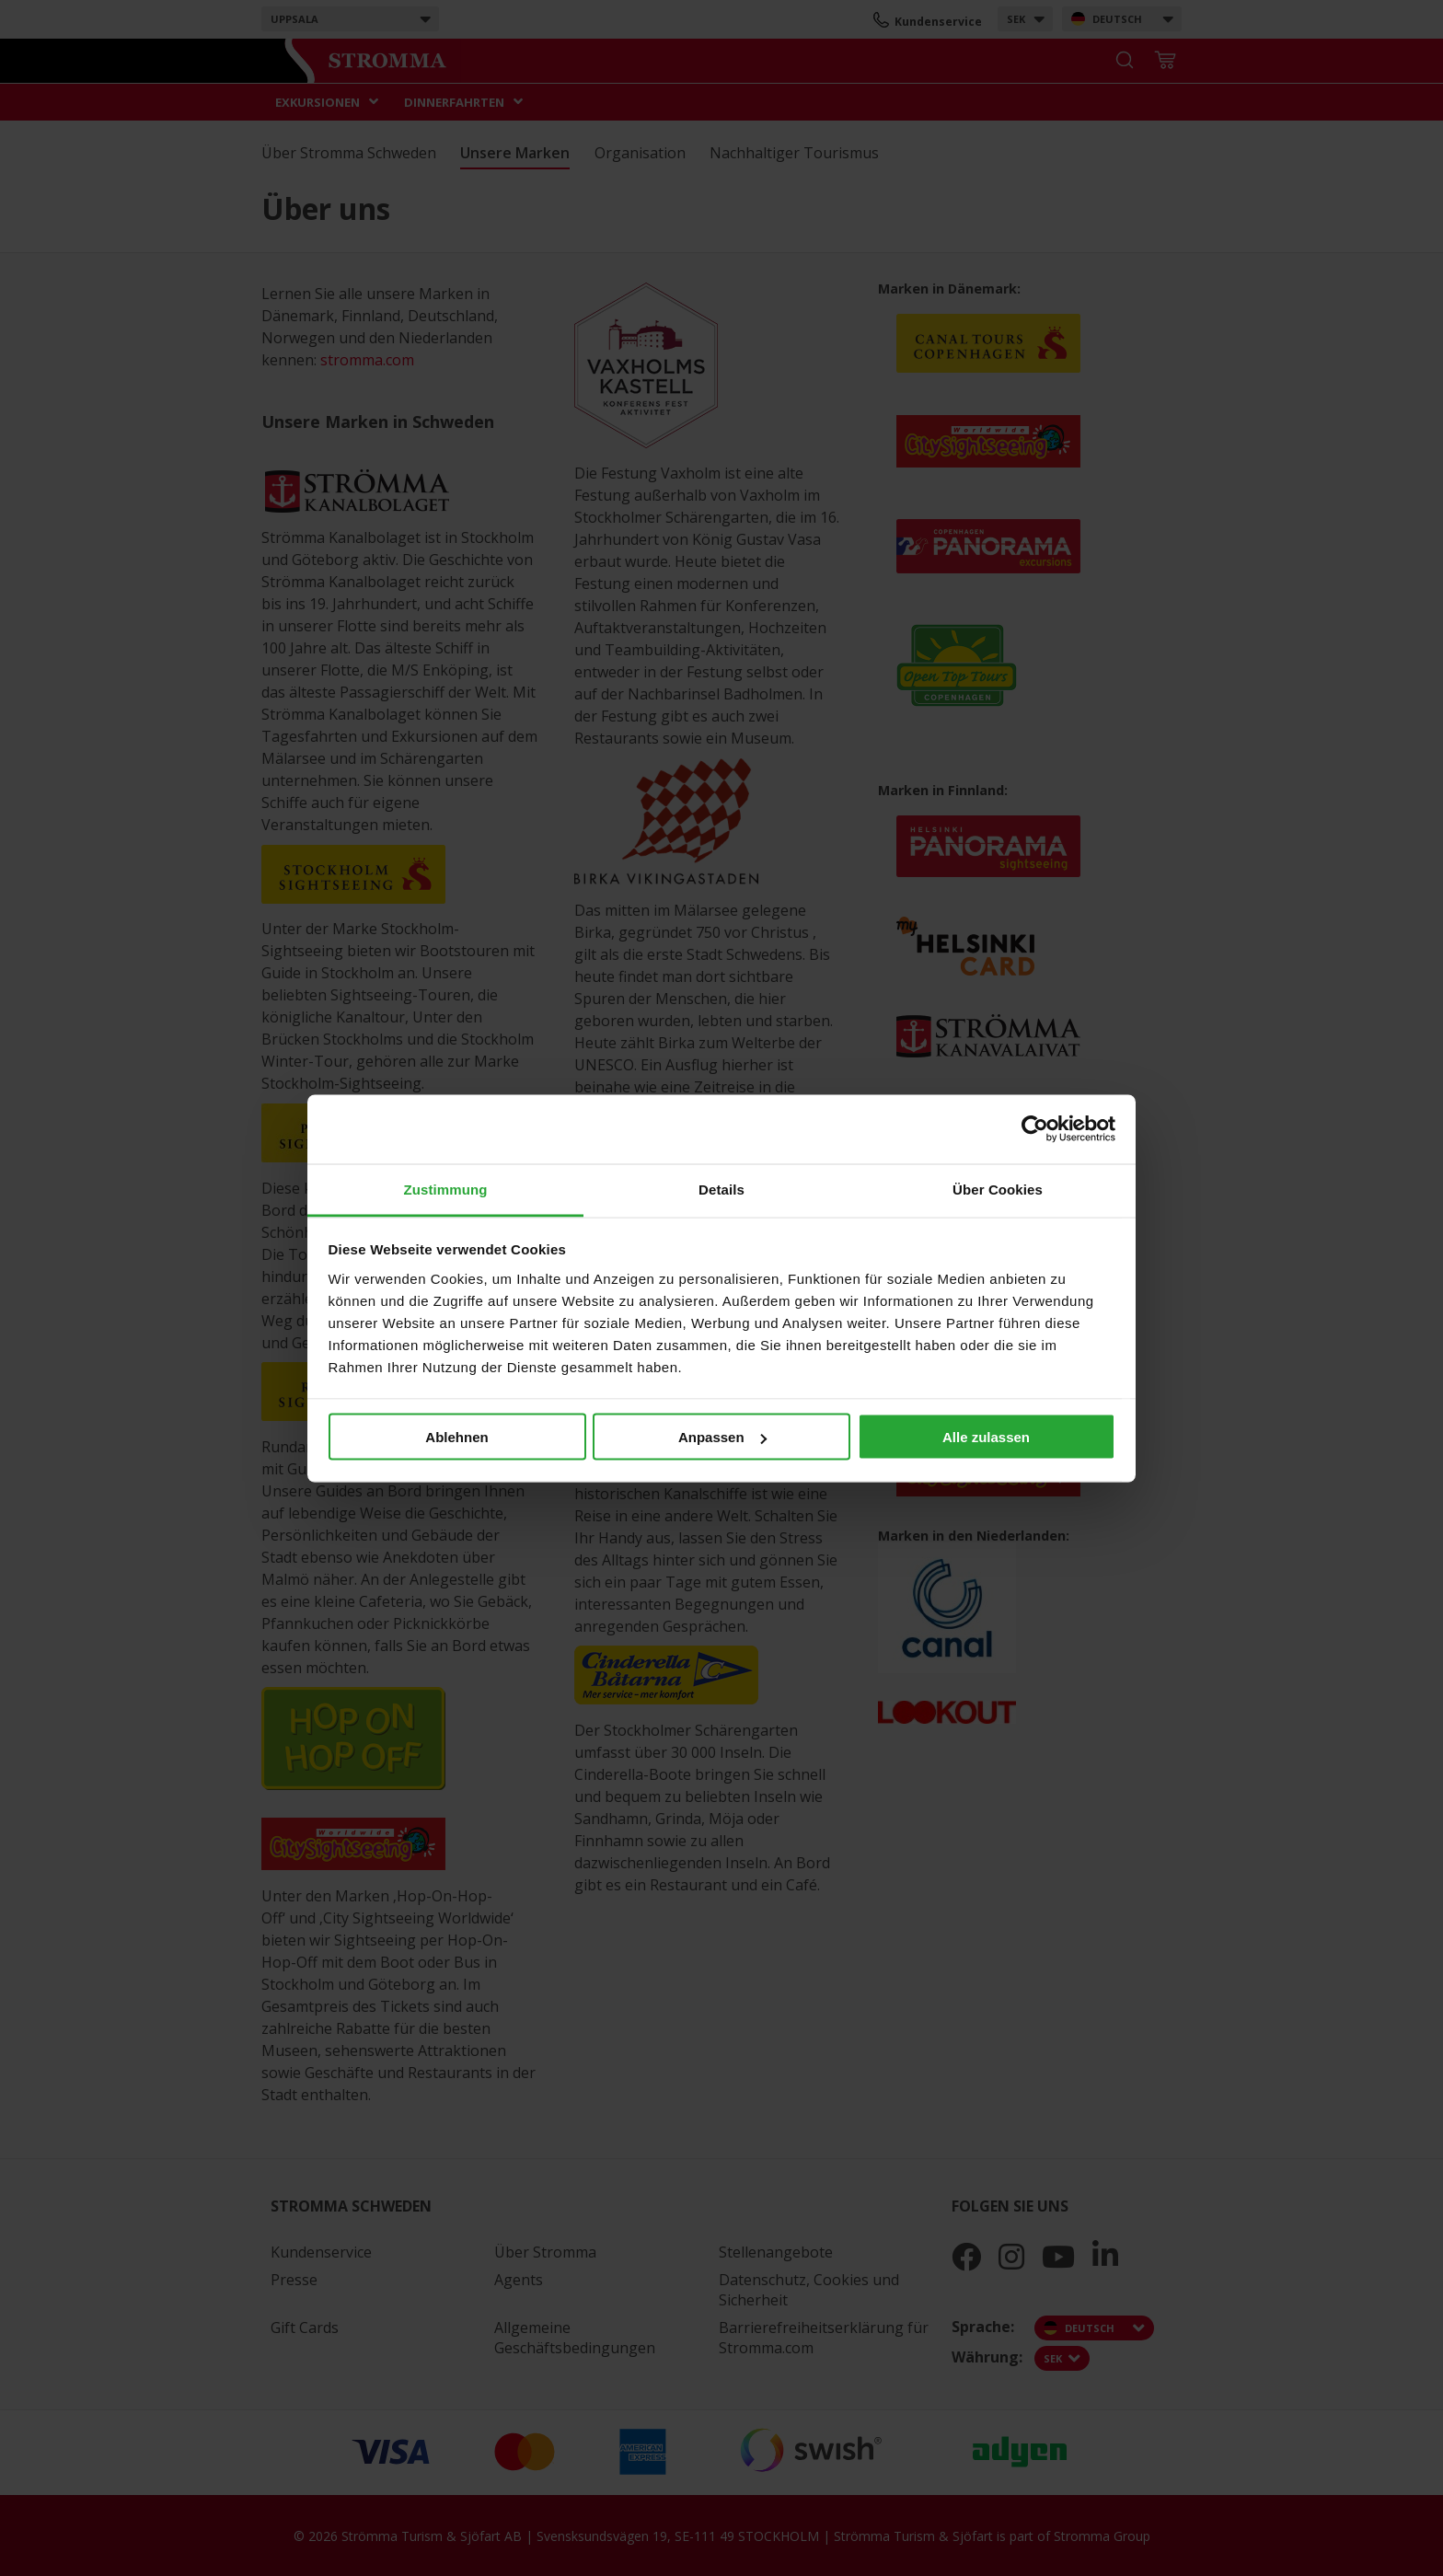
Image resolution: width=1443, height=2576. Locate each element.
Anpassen (722, 1437)
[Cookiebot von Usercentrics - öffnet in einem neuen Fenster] (1034, 1129)
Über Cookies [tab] (997, 1188)
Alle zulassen (986, 1437)
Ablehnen (456, 1437)
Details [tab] (721, 1188)
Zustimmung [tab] (446, 1188)
